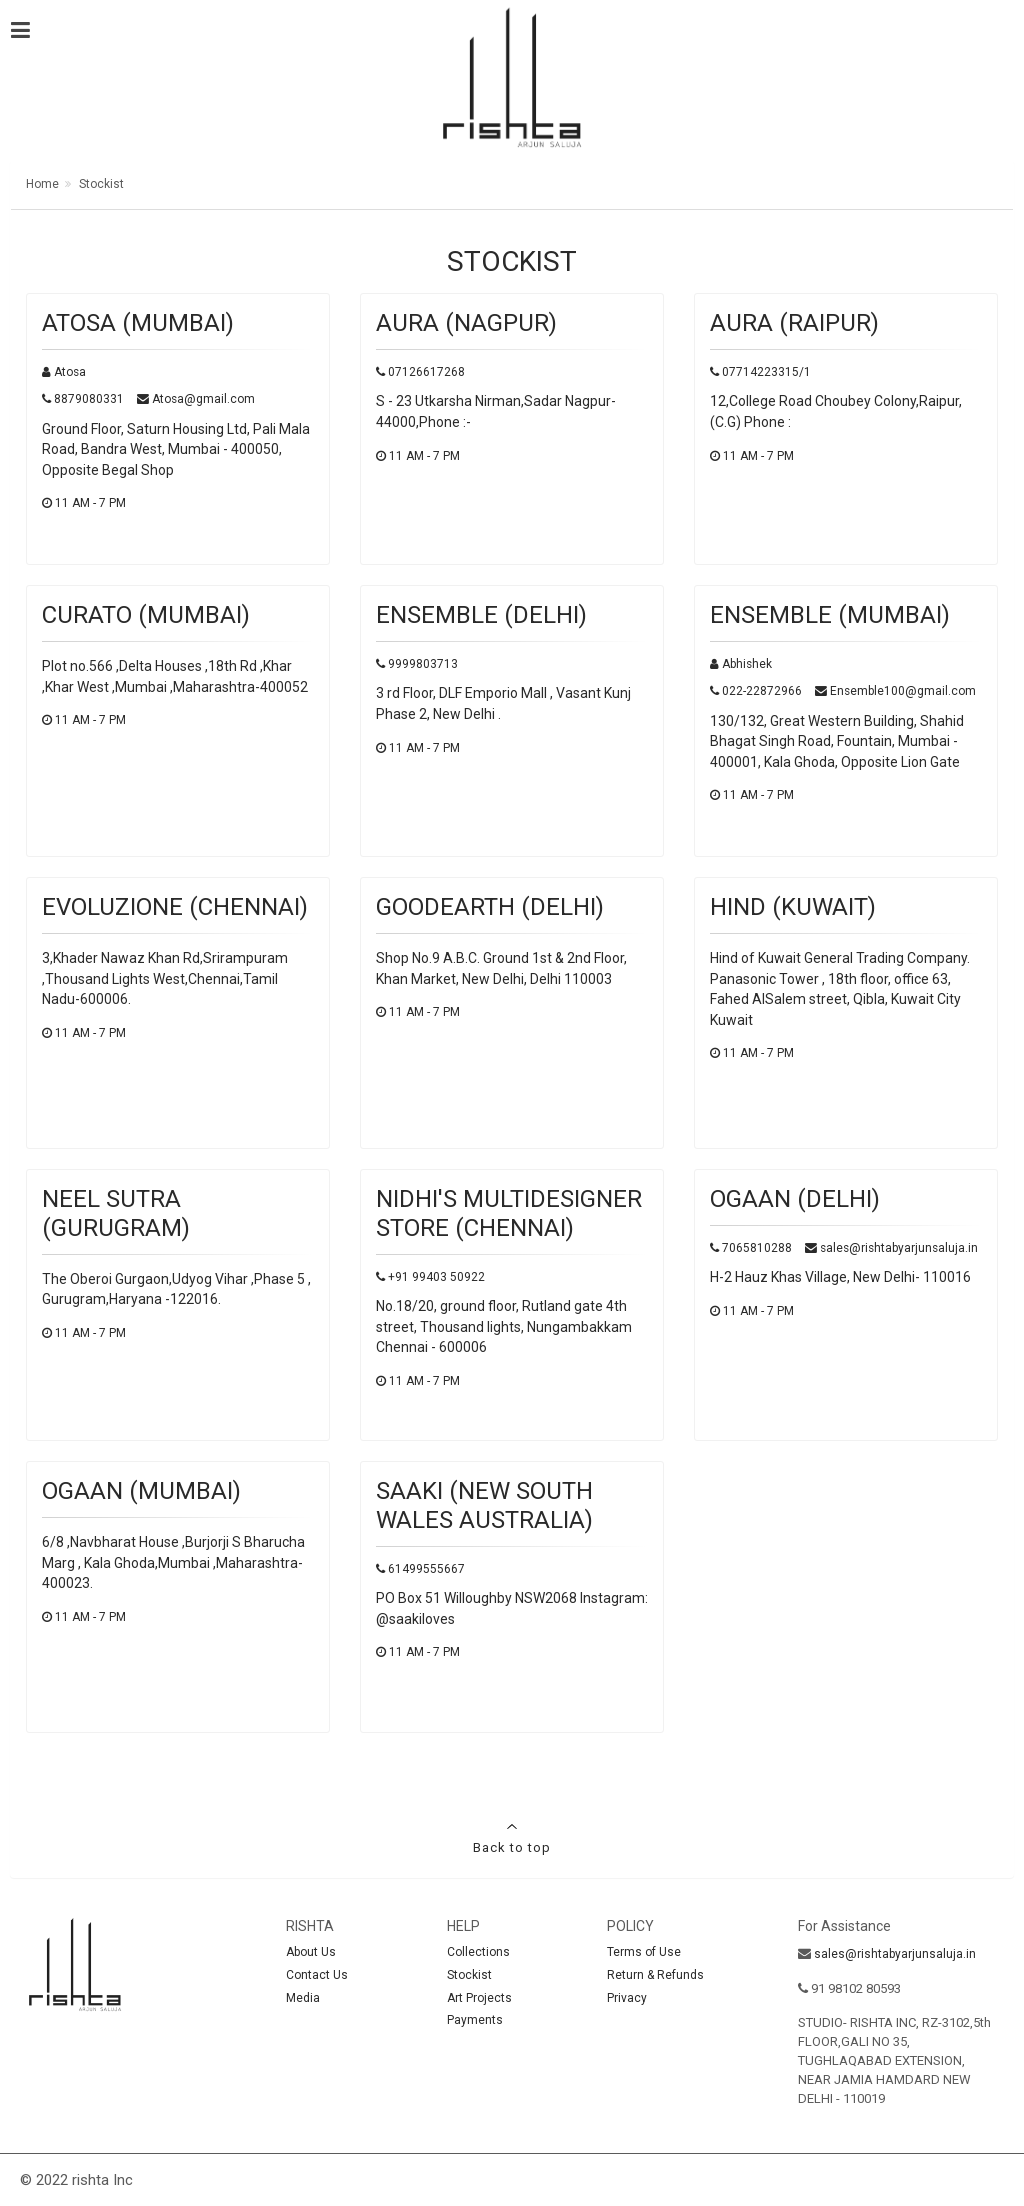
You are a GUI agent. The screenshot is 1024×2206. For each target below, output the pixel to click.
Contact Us (317, 1975)
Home (42, 184)
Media (303, 1998)
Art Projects (479, 1998)
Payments (475, 2020)
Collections (478, 1952)
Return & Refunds (655, 1975)
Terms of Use (644, 1952)
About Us (311, 1952)
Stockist (100, 184)
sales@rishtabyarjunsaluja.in (895, 1954)
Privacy (627, 1998)
